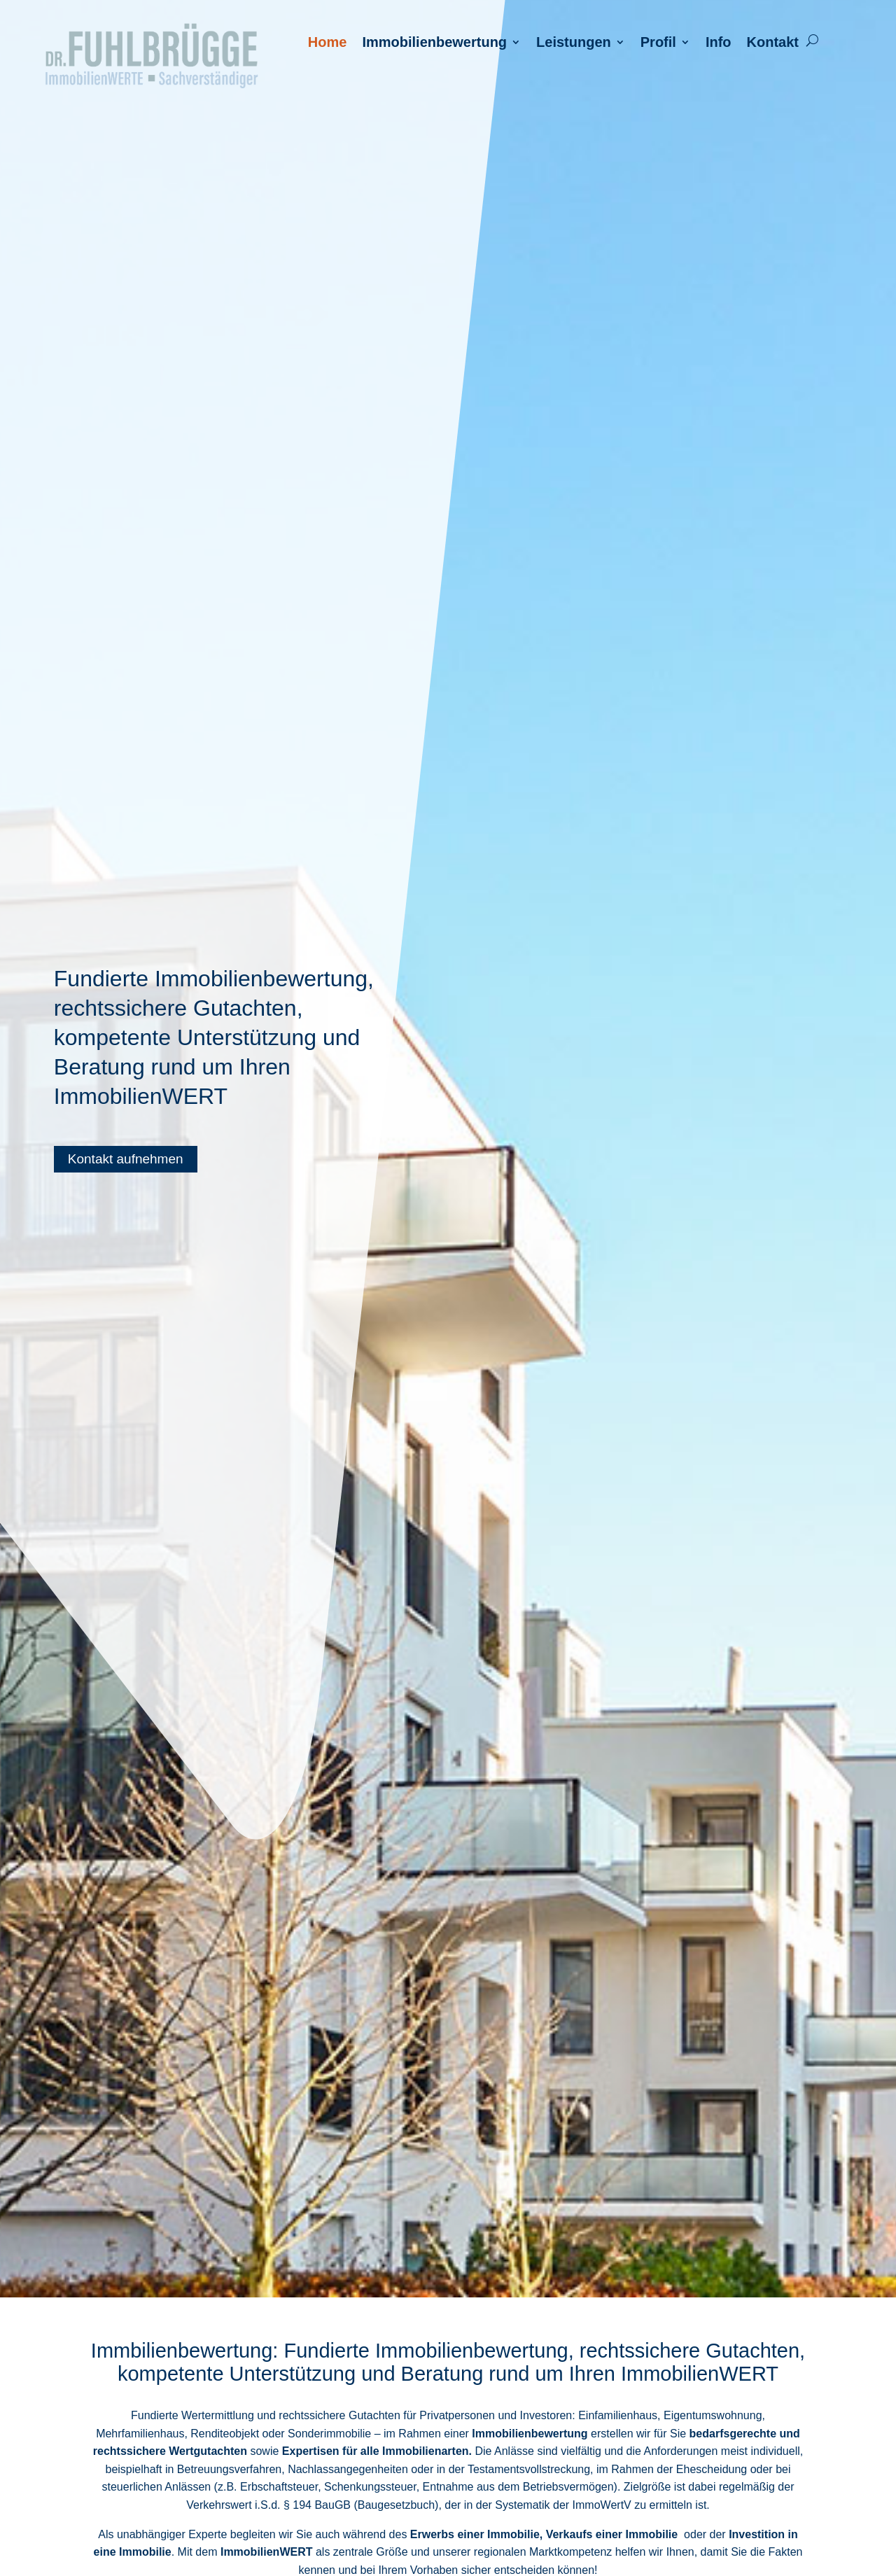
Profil (658, 43)
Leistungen (573, 43)
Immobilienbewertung (434, 43)
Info (719, 43)
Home (327, 43)
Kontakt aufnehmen (125, 1159)
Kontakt (773, 43)
